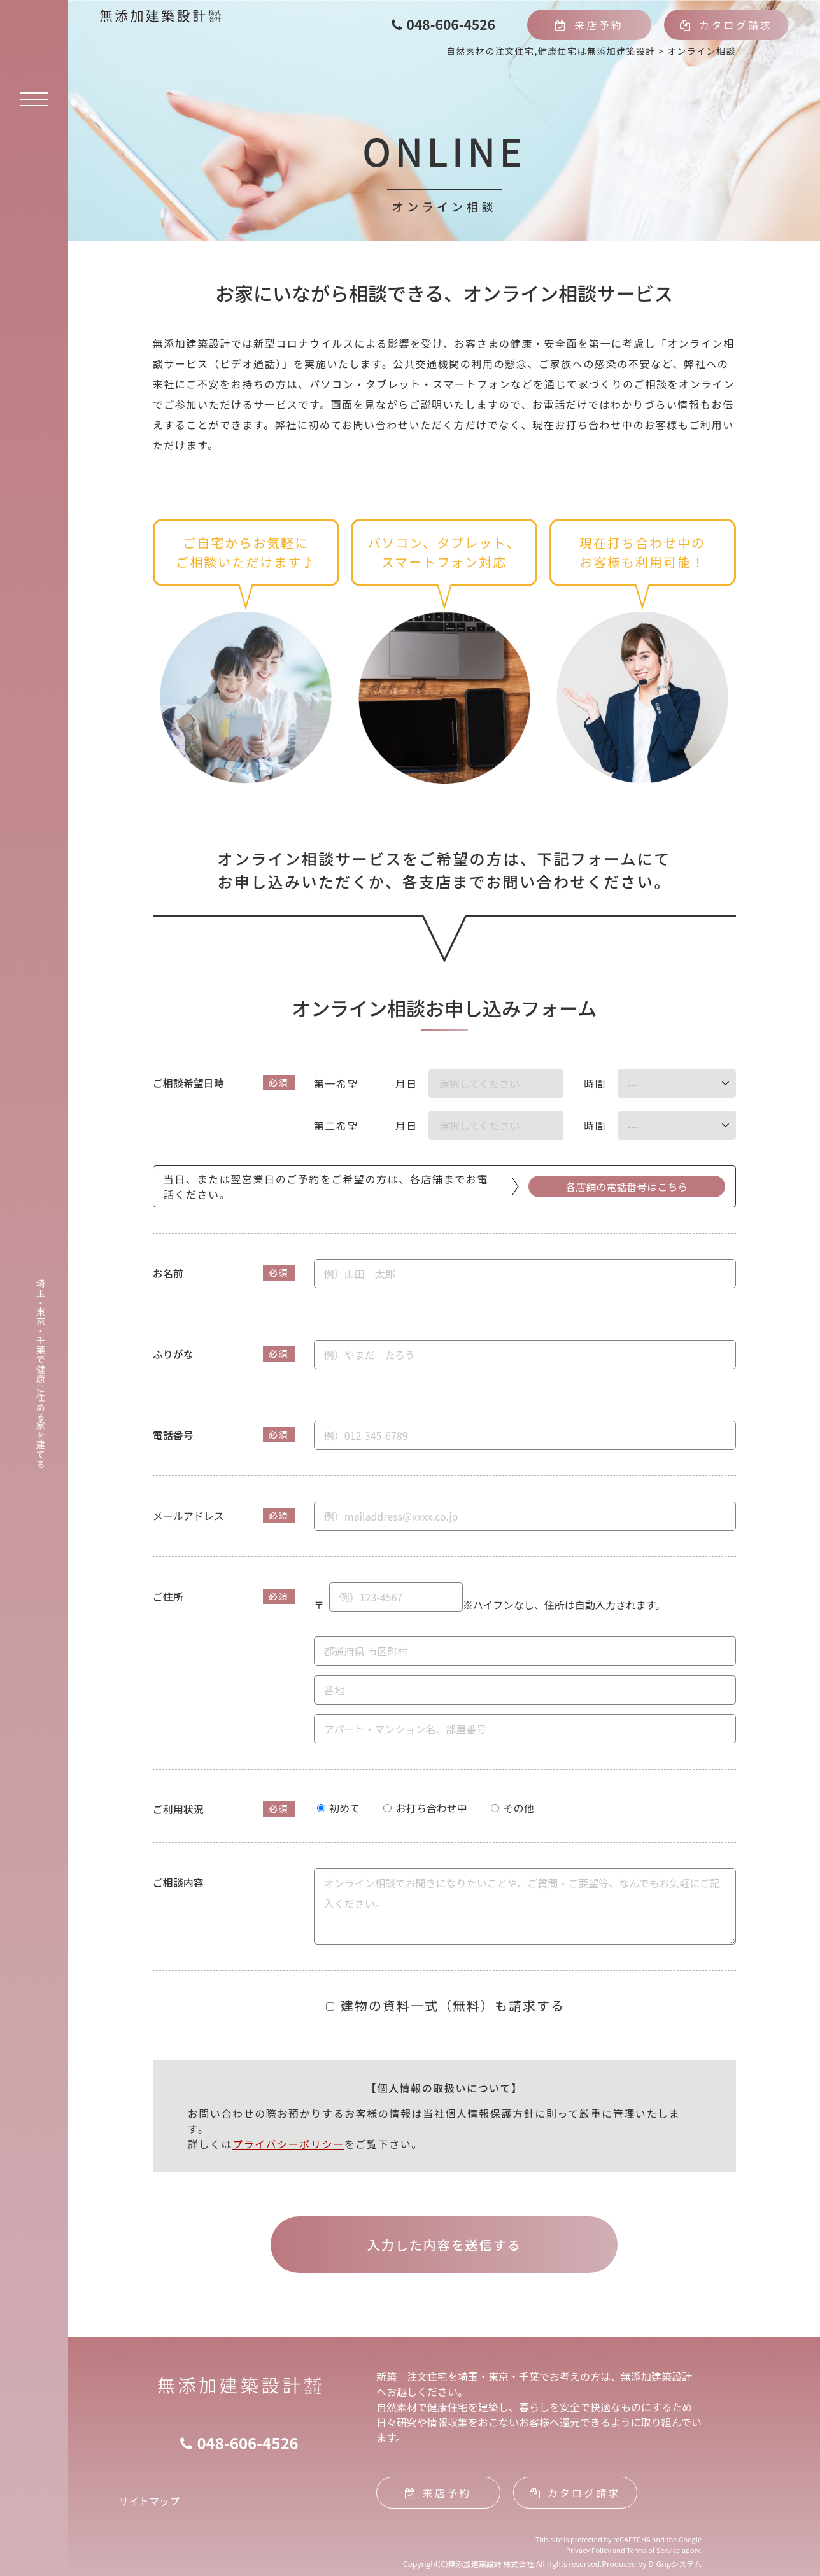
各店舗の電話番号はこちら (626, 1186)
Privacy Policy (588, 2550)
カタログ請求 (726, 24)
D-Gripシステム (675, 2563)
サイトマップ (149, 2501)
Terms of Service (653, 2550)
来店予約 (589, 24)
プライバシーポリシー (288, 2143)
